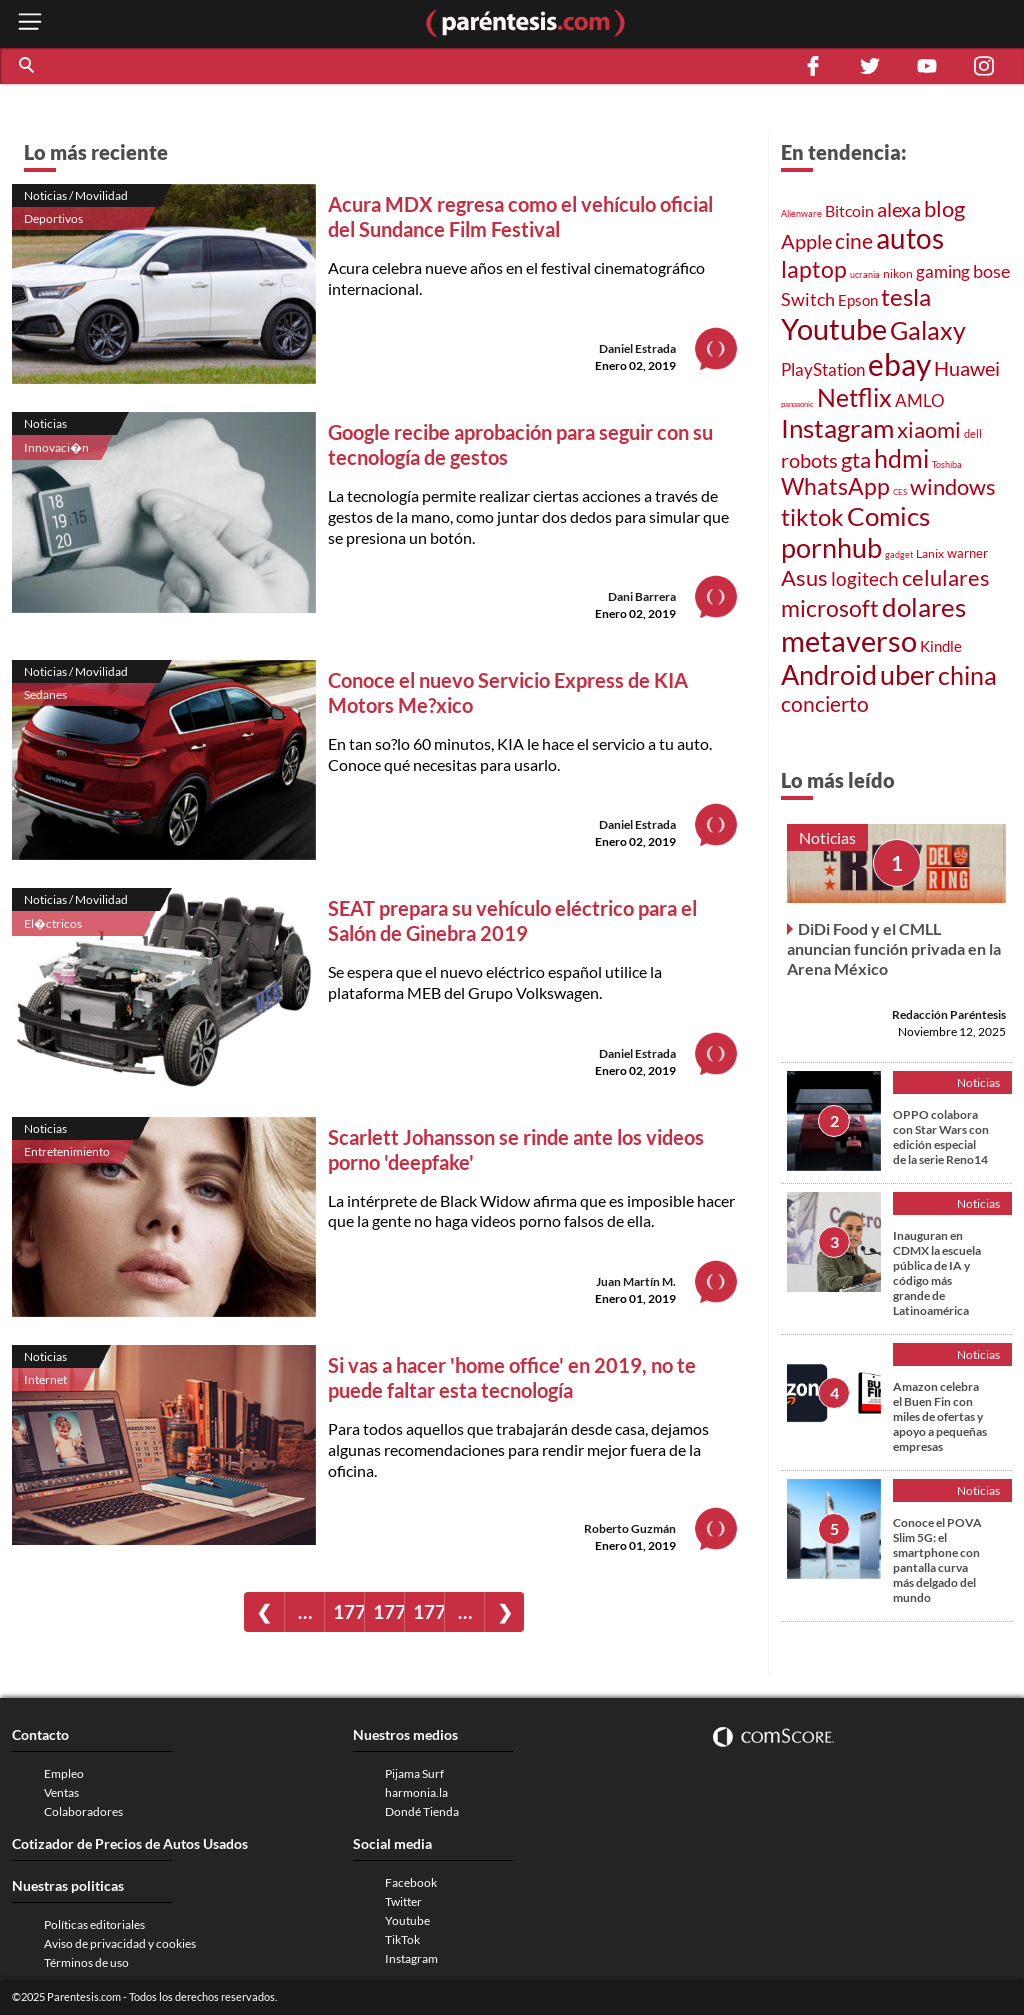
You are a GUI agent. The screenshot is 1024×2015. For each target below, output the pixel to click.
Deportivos (53, 218)
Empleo (64, 1773)
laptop (814, 269)
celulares (946, 578)
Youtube (834, 328)
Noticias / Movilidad (76, 195)
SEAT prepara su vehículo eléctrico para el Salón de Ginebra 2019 (512, 920)
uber (907, 675)
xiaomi (929, 429)
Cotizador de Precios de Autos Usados (130, 1843)
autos (910, 238)
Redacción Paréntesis (949, 1014)
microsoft (830, 608)
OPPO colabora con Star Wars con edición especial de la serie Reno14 (941, 1137)
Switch (808, 299)
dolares (924, 607)
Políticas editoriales (94, 1924)
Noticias (45, 423)
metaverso (849, 640)
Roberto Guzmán (630, 1528)
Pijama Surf (414, 1773)
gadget (899, 555)
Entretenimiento (67, 1151)
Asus (804, 577)
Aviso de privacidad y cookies (120, 1943)
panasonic (797, 404)
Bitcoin (849, 210)
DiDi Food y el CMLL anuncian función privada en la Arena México (894, 948)
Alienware (801, 214)
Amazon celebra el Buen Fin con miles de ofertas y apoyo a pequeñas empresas (940, 1416)
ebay (899, 364)
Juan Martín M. (636, 1281)
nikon (898, 273)
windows (953, 486)
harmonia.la (416, 1792)
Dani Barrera (642, 596)
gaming (943, 271)
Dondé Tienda (422, 1811)
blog (944, 209)
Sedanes (45, 694)
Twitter (403, 1901)
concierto (825, 703)
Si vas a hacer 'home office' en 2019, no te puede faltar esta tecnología (512, 1377)
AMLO (920, 400)
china (967, 675)
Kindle (941, 646)
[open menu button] (30, 23)
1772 (428, 1611)
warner (967, 553)
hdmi (901, 458)
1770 (348, 1611)
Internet (45, 1379)
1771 (388, 1611)
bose (991, 271)
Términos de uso (86, 1962)
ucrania (865, 274)
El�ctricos (53, 923)
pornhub (831, 548)
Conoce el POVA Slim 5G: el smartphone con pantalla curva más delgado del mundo (937, 1560)
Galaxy (928, 330)
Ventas (61, 1792)
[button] (28, 66)
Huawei (967, 368)
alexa (899, 209)
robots (809, 460)
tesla (906, 297)
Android (829, 674)
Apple (806, 241)
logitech (865, 578)
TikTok (402, 1939)
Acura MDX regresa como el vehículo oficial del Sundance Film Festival (520, 216)
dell (973, 433)
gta (856, 460)
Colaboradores (83, 1811)
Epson (858, 300)
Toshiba (947, 465)
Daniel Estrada (637, 348)
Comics (888, 516)
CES (900, 492)
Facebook (411, 1882)
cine (854, 241)
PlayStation (823, 369)
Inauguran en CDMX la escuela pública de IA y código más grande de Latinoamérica (937, 1273)
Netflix (854, 397)
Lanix (930, 553)
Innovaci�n (56, 447)
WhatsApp (835, 486)
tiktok (812, 516)
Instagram (837, 428)
